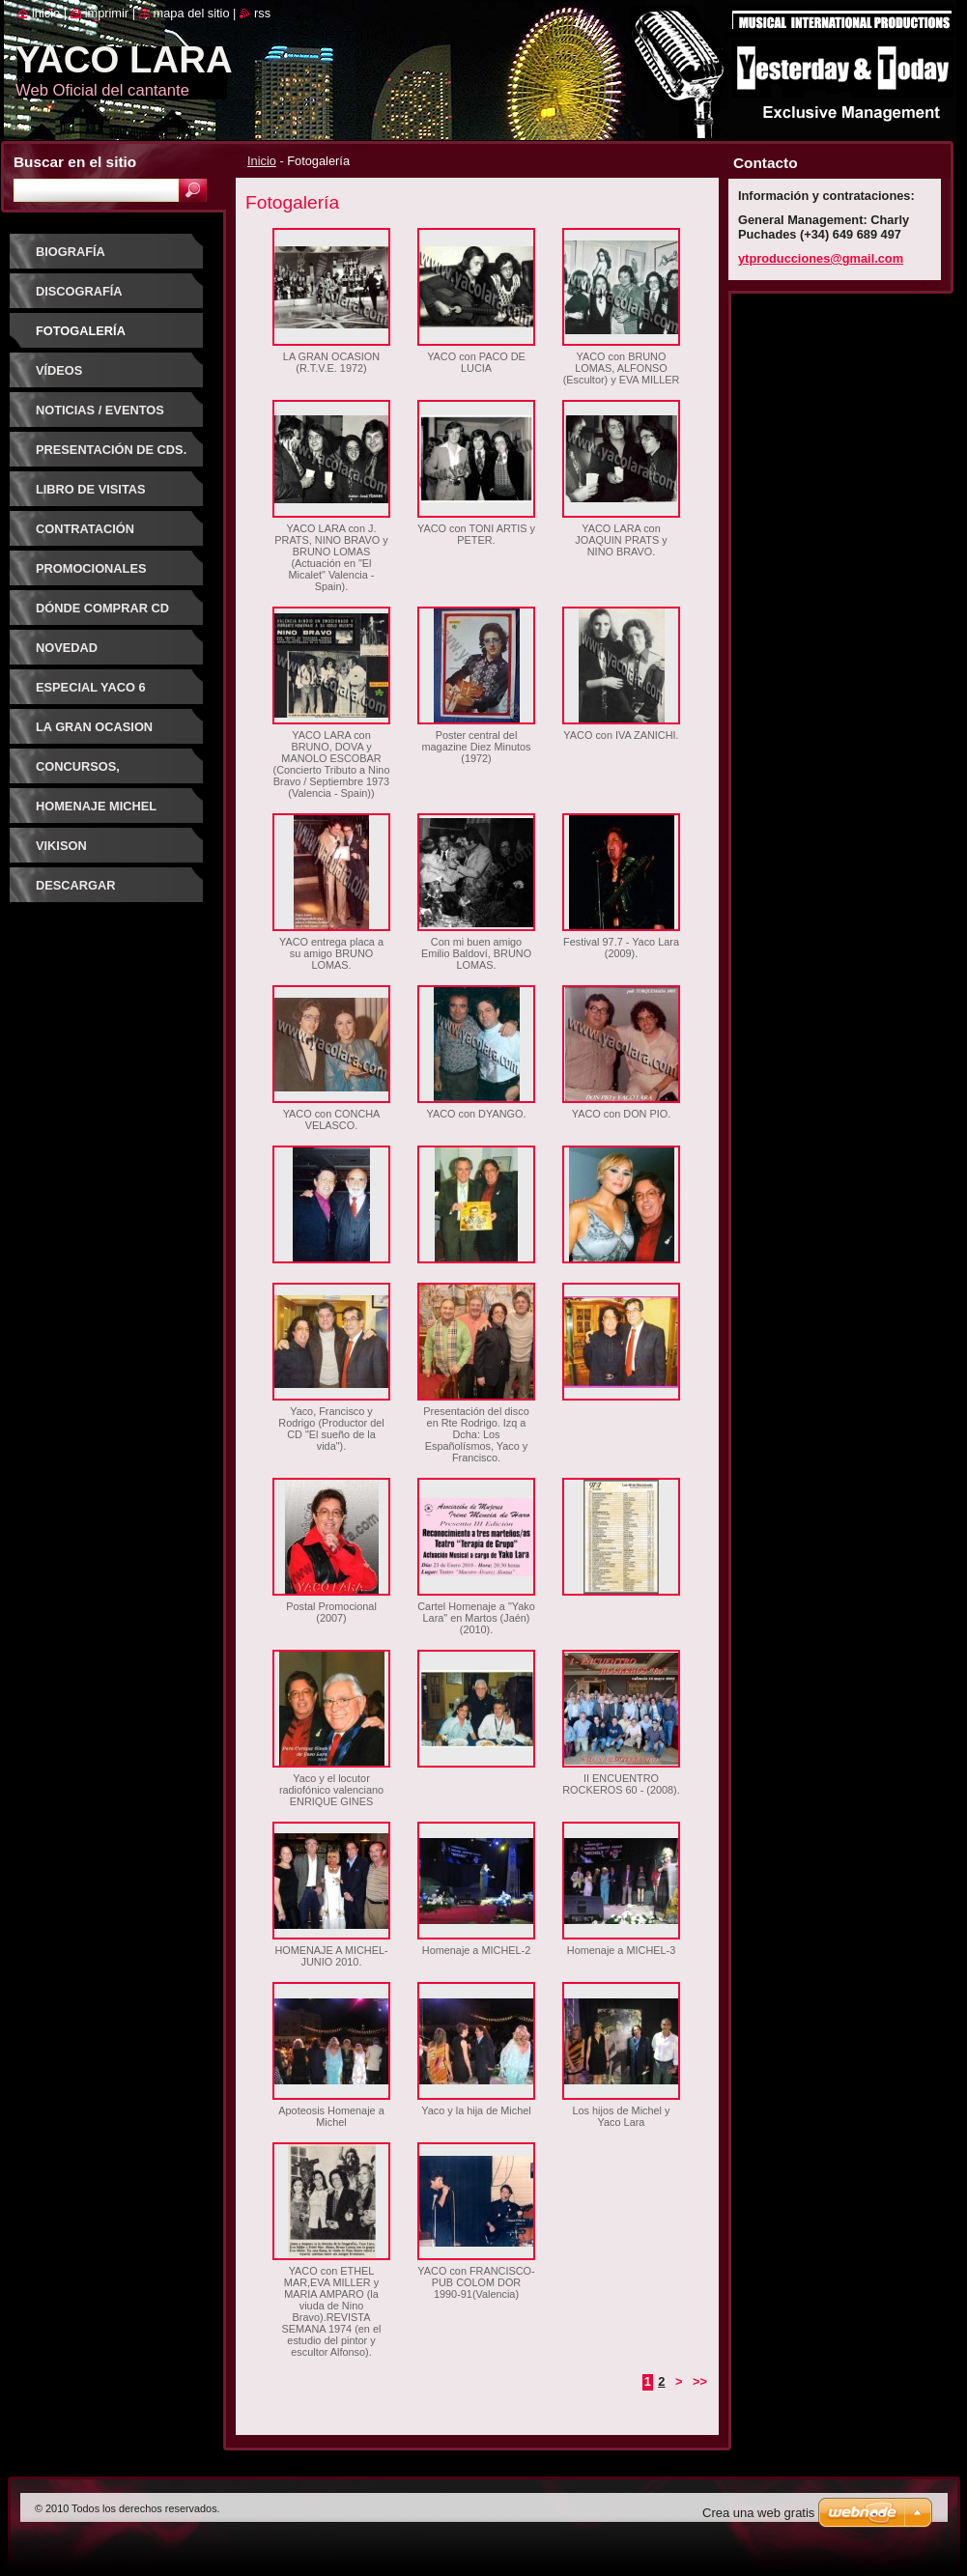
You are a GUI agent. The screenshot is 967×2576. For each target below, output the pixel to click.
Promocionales (91, 568)
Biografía (70, 251)
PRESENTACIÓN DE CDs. (111, 449)
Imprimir (107, 13)
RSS (262, 13)
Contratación (85, 529)
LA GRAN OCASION (94, 727)
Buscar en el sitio (75, 162)
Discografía (79, 291)
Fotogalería (81, 331)
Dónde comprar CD (102, 608)
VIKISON (61, 845)
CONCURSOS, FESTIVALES (78, 773)
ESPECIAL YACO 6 (91, 687)
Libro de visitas (91, 489)
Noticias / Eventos (100, 410)
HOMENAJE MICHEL (96, 806)
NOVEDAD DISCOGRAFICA (83, 654)
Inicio (261, 161)
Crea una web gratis (758, 2512)
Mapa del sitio (192, 13)
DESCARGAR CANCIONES (75, 892)
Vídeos (59, 370)
